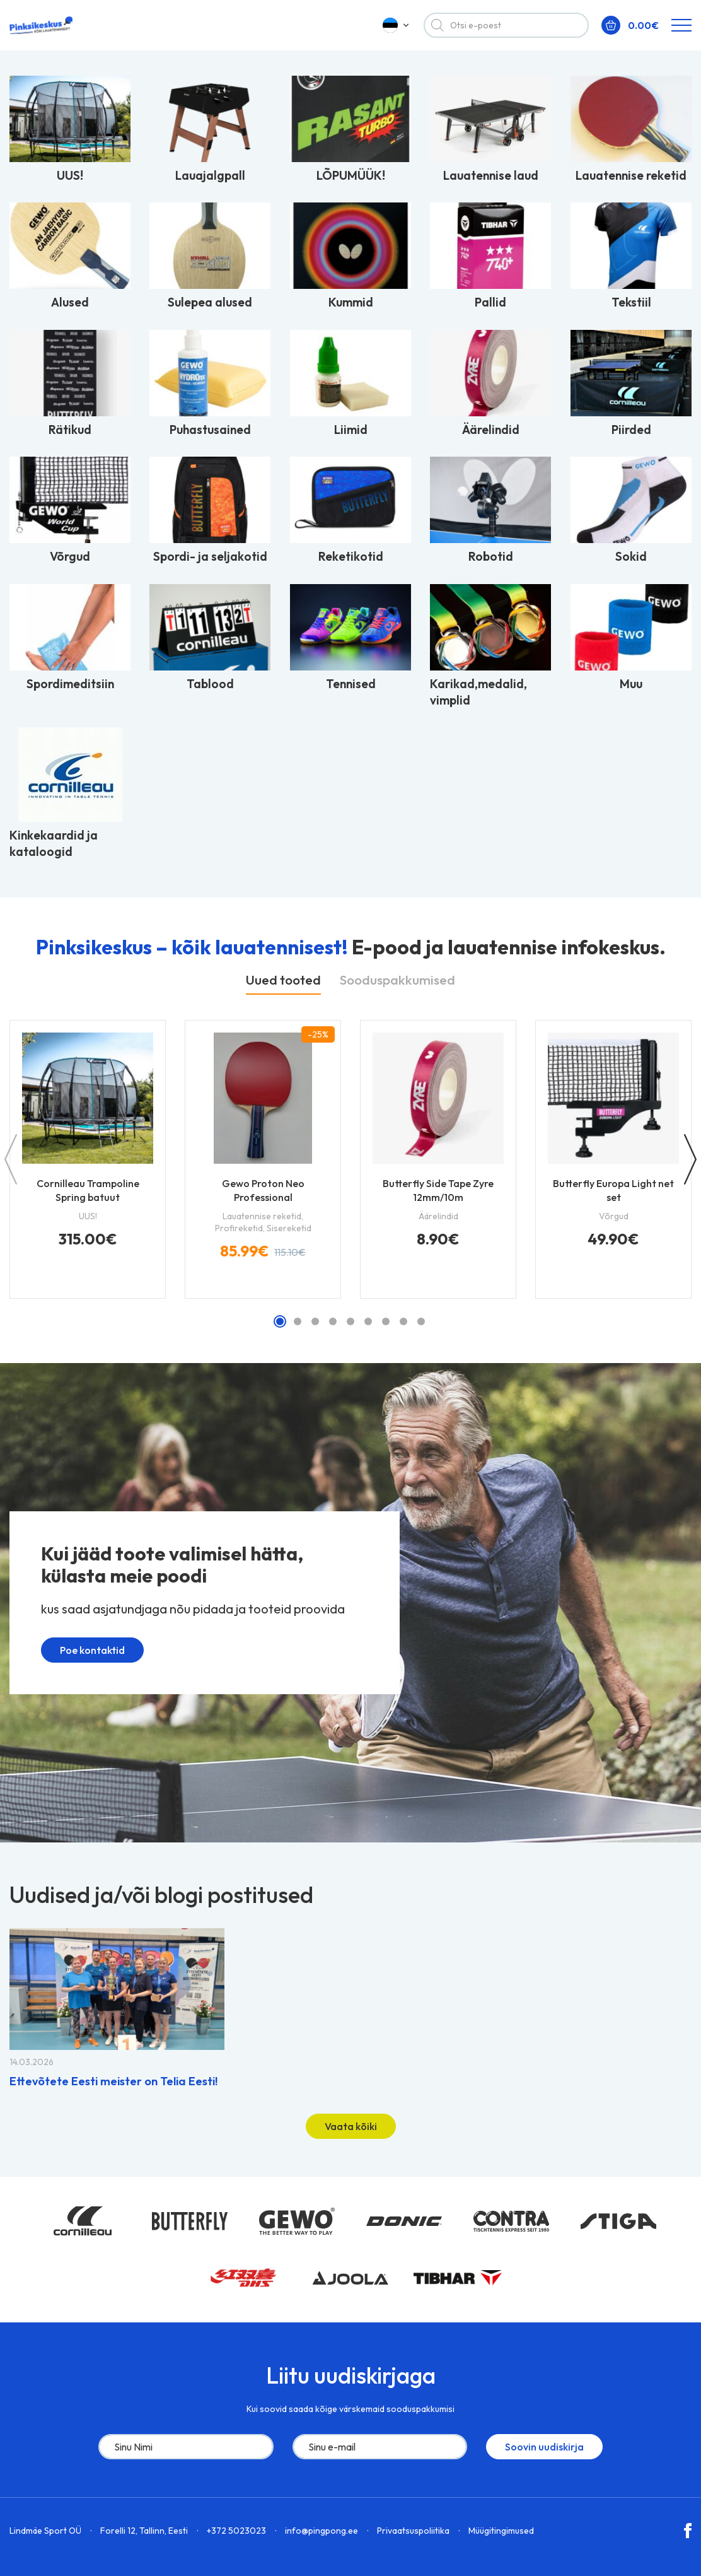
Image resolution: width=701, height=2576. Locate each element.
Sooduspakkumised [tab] (397, 979)
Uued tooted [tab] (283, 979)
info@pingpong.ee (321, 2530)
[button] (280, 1321)
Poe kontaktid (83, 1655)
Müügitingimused (501, 2530)
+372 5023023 (236, 2530)
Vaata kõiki (351, 2126)
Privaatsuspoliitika (413, 2530)
